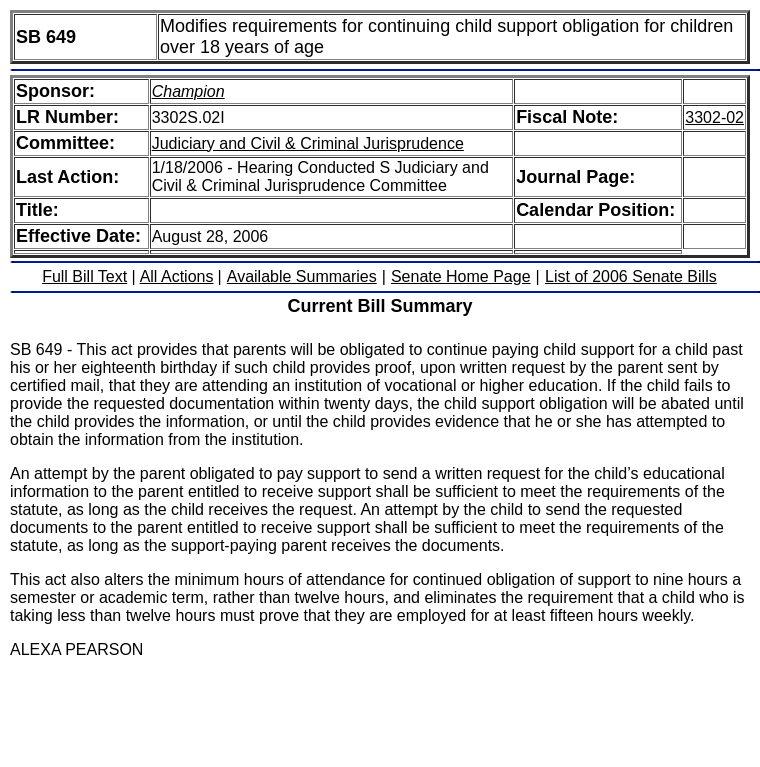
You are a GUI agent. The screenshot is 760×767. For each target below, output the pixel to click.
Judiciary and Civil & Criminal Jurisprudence (308, 143)
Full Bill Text (84, 276)
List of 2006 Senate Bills (631, 276)
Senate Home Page (461, 276)
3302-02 (714, 117)
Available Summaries (302, 276)
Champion (188, 91)
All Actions (177, 276)
